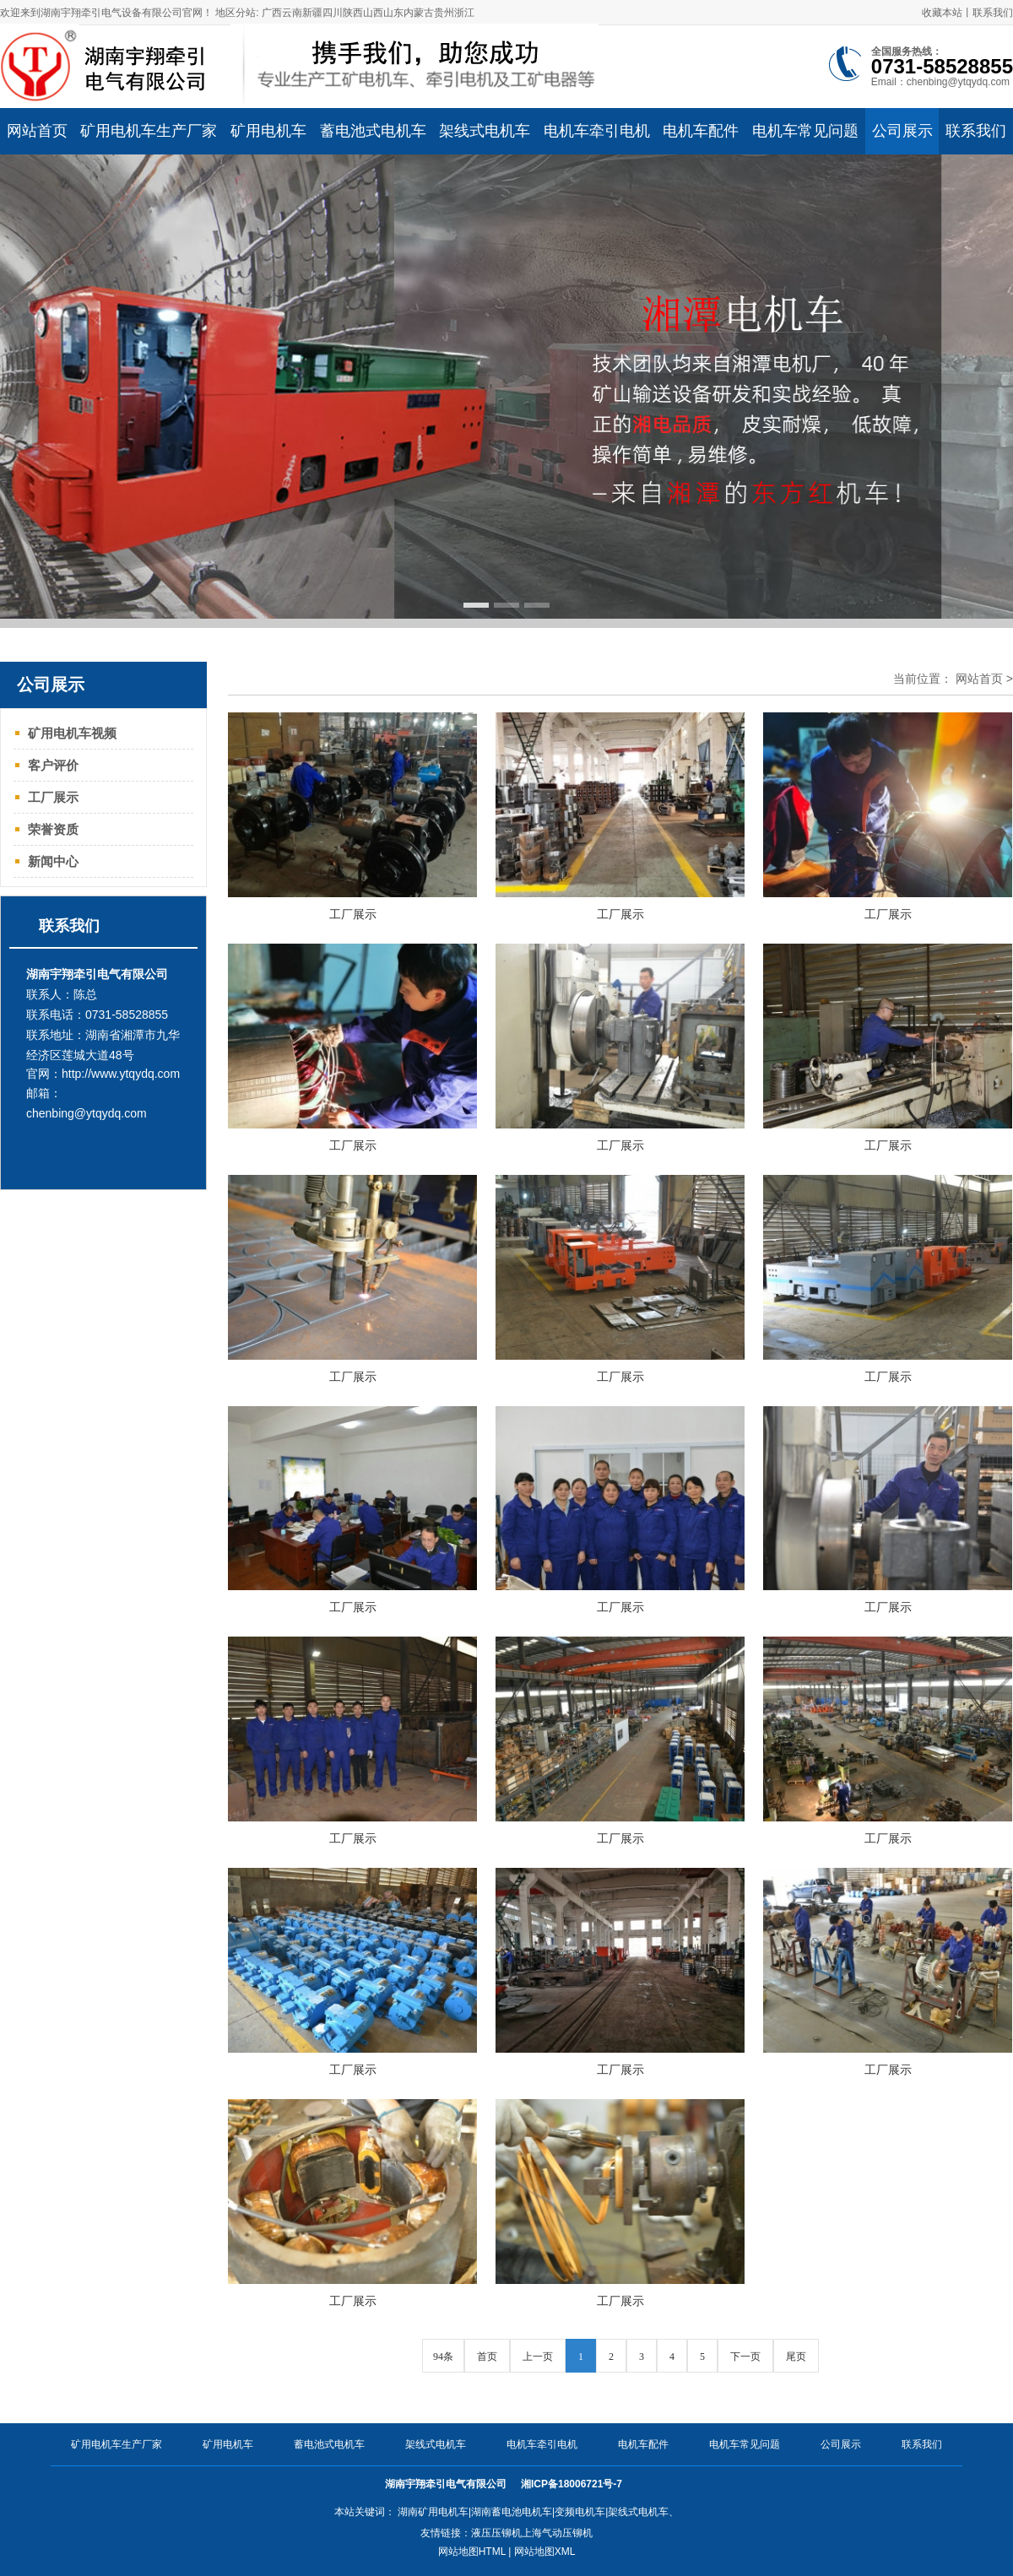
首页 (487, 2356)
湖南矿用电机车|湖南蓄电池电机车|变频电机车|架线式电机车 (533, 2512)
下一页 (745, 2356)
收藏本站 (942, 13)
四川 (332, 13)
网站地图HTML (472, 2551)
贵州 (444, 13)
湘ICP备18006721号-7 (573, 2484)
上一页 (538, 2356)
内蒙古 (419, 13)
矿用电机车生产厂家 (116, 2444)
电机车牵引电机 (541, 2444)
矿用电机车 (228, 2444)
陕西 (353, 13)
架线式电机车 (435, 2444)
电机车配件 (643, 2444)
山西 (373, 13)
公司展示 (841, 2444)
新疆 (312, 13)
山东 (393, 13)
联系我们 (992, 13)
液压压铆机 (496, 2533)
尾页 (796, 2356)
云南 (292, 13)
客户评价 (53, 765)
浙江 (464, 13)
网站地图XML (545, 2551)
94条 (443, 2356)
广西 (272, 13)
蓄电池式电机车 (329, 2444)
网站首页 (979, 678)
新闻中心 (53, 861)
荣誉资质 (53, 829)
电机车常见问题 (744, 2444)
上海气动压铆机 (557, 2533)
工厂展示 (53, 797)
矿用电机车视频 (72, 733)
